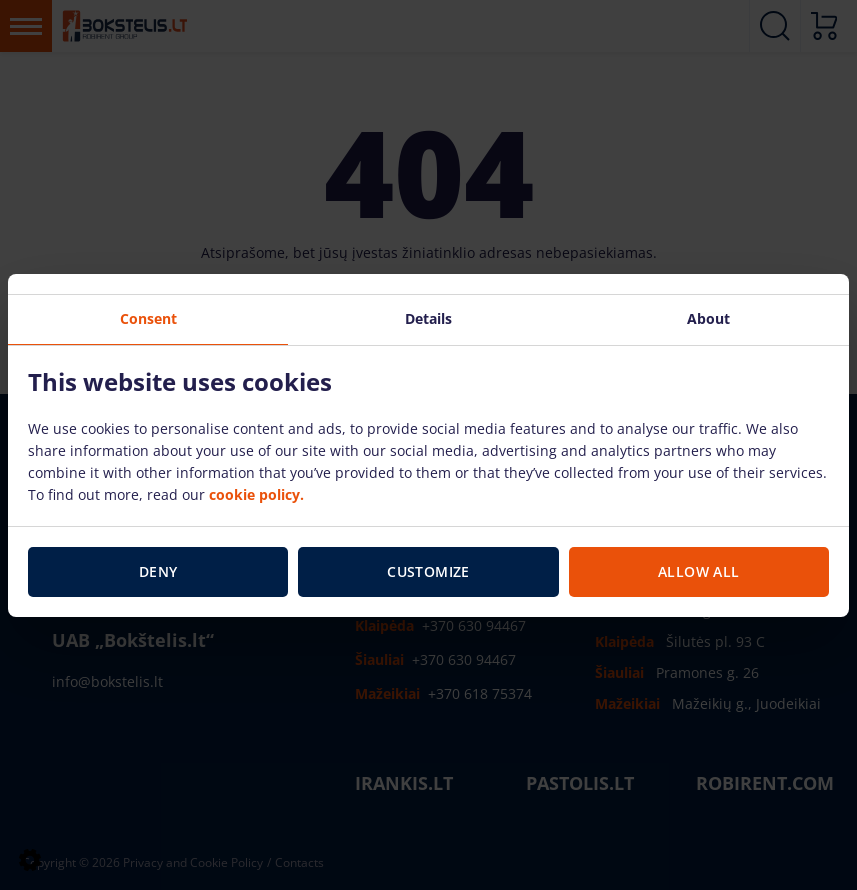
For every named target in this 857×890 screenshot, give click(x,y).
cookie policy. (256, 494)
